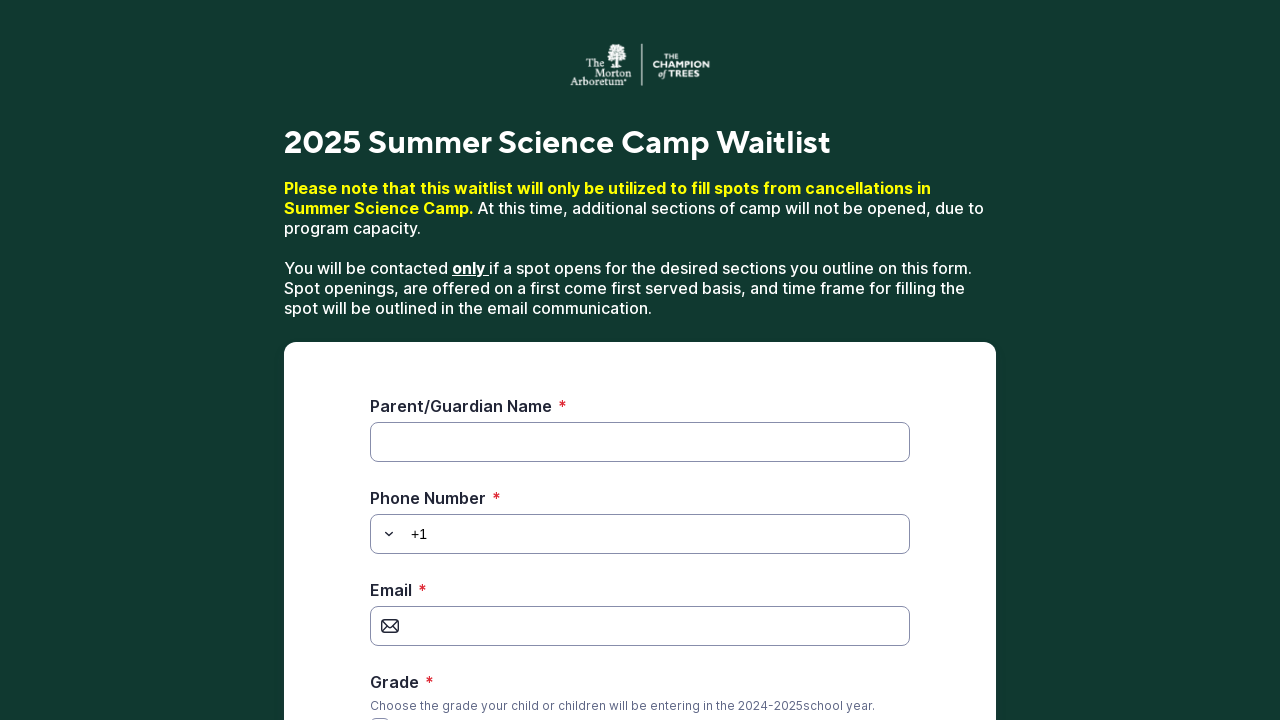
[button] (386, 534)
